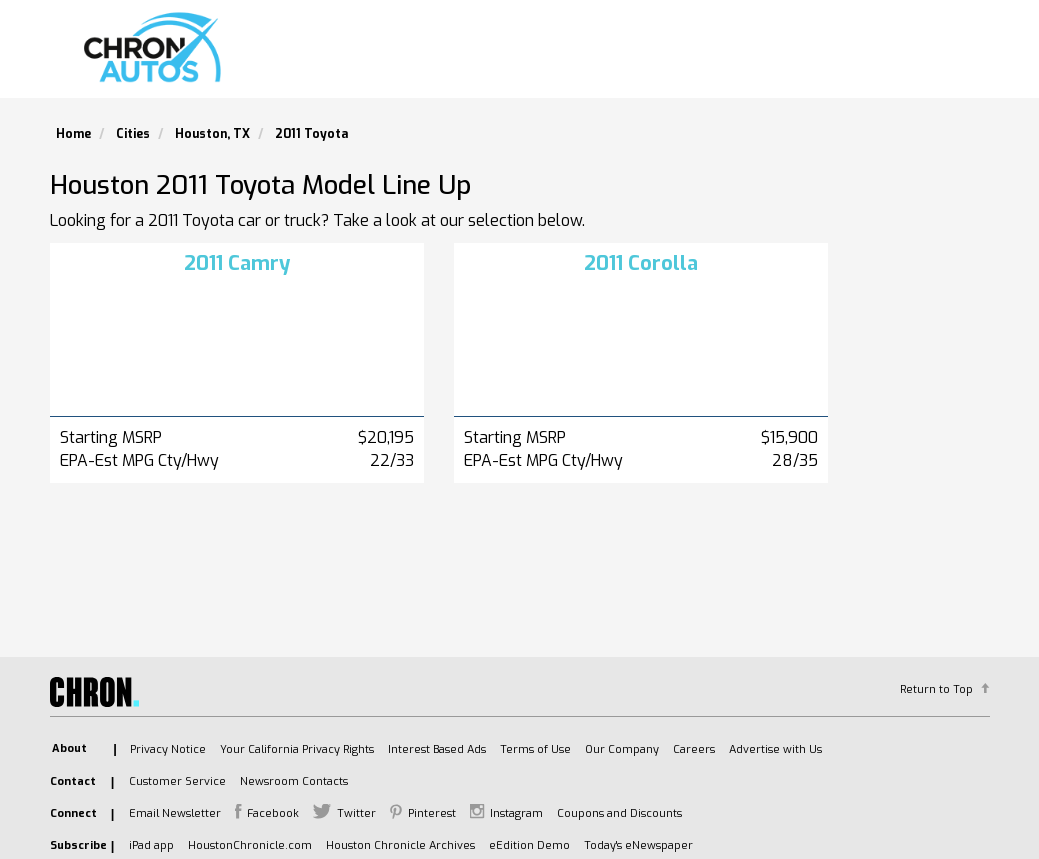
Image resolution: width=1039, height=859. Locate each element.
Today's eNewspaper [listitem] (638, 845)
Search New (493, 55)
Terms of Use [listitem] (535, 749)
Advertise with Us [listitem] (775, 749)
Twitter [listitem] (356, 813)
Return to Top (936, 689)
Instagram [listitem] (516, 813)
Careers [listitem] (694, 749)
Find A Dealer (771, 55)
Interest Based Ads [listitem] (437, 749)
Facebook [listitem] (273, 813)
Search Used (629, 55)
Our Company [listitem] (622, 749)
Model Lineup (916, 55)
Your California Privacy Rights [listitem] (297, 749)
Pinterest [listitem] (432, 813)
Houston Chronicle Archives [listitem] (400, 845)
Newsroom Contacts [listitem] (294, 781)
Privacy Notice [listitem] (168, 749)
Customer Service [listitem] (177, 781)
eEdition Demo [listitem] (529, 845)
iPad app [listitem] (151, 845)
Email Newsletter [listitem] (175, 813)
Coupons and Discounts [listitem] (619, 813)
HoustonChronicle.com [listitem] (250, 845)
